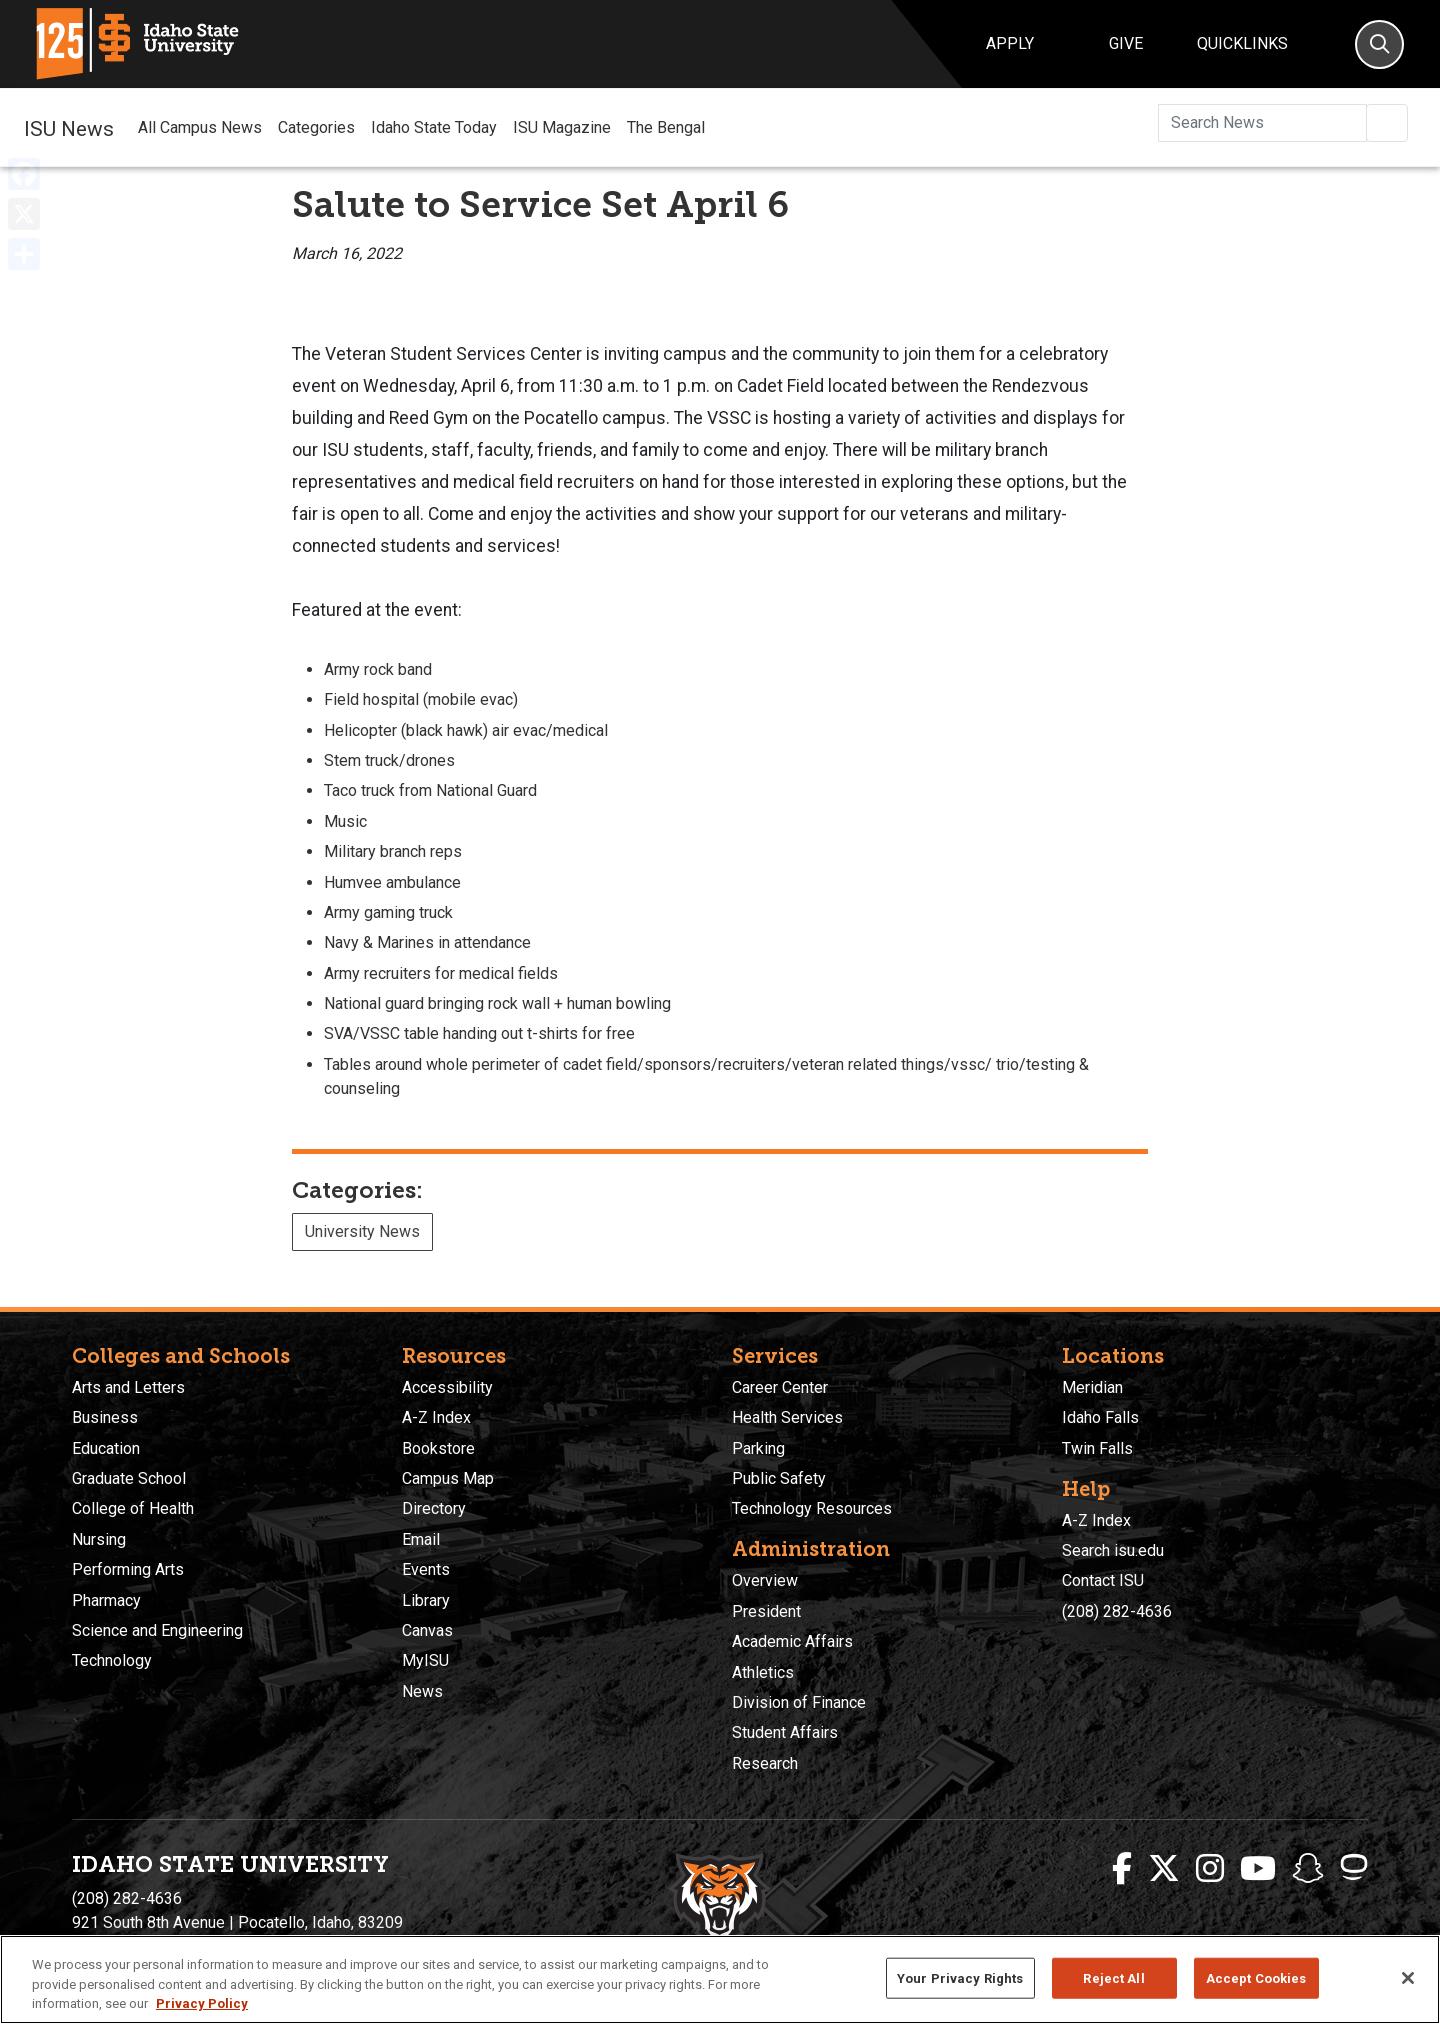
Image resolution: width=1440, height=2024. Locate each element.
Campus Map (448, 1478)
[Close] (1408, 1978)
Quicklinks (1242, 43)
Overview (765, 1580)
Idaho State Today (434, 127)
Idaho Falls (1100, 1417)
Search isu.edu (1113, 1550)
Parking (758, 1448)
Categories (316, 127)
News (422, 1691)
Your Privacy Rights (960, 1977)
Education (106, 1448)
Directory (434, 1508)
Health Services (787, 1417)
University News (362, 1231)
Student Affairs (785, 1732)
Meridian (1092, 1387)
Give (1126, 43)
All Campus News (200, 127)
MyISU (425, 1660)
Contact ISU (1103, 1580)
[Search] (1379, 44)
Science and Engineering (157, 1630)
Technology (112, 1660)
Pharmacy (106, 1600)
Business (105, 1417)
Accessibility (447, 1387)
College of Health (133, 1508)
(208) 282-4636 (1117, 1611)
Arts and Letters (128, 1387)
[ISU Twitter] (1164, 1869)
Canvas (427, 1630)
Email (421, 1539)
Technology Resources (812, 1508)
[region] (720, 1979)
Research (765, 1763)
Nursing (99, 1539)
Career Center (780, 1387)
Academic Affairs (792, 1641)
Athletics (763, 1672)
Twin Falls (1097, 1448)
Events (426, 1569)
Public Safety (779, 1478)
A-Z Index (436, 1417)
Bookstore (438, 1448)
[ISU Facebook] (1122, 1869)
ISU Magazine (562, 127)
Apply (1010, 43)
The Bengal (666, 127)
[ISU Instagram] (1210, 1869)
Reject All (1113, 1977)
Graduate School (129, 1478)
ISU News (69, 127)
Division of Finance (799, 1702)
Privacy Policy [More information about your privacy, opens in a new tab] (202, 2003)
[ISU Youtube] (1258, 1869)
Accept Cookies (1256, 1977)
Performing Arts (128, 1569)
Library (426, 1600)
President (766, 1611)
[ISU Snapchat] (1308, 1869)
